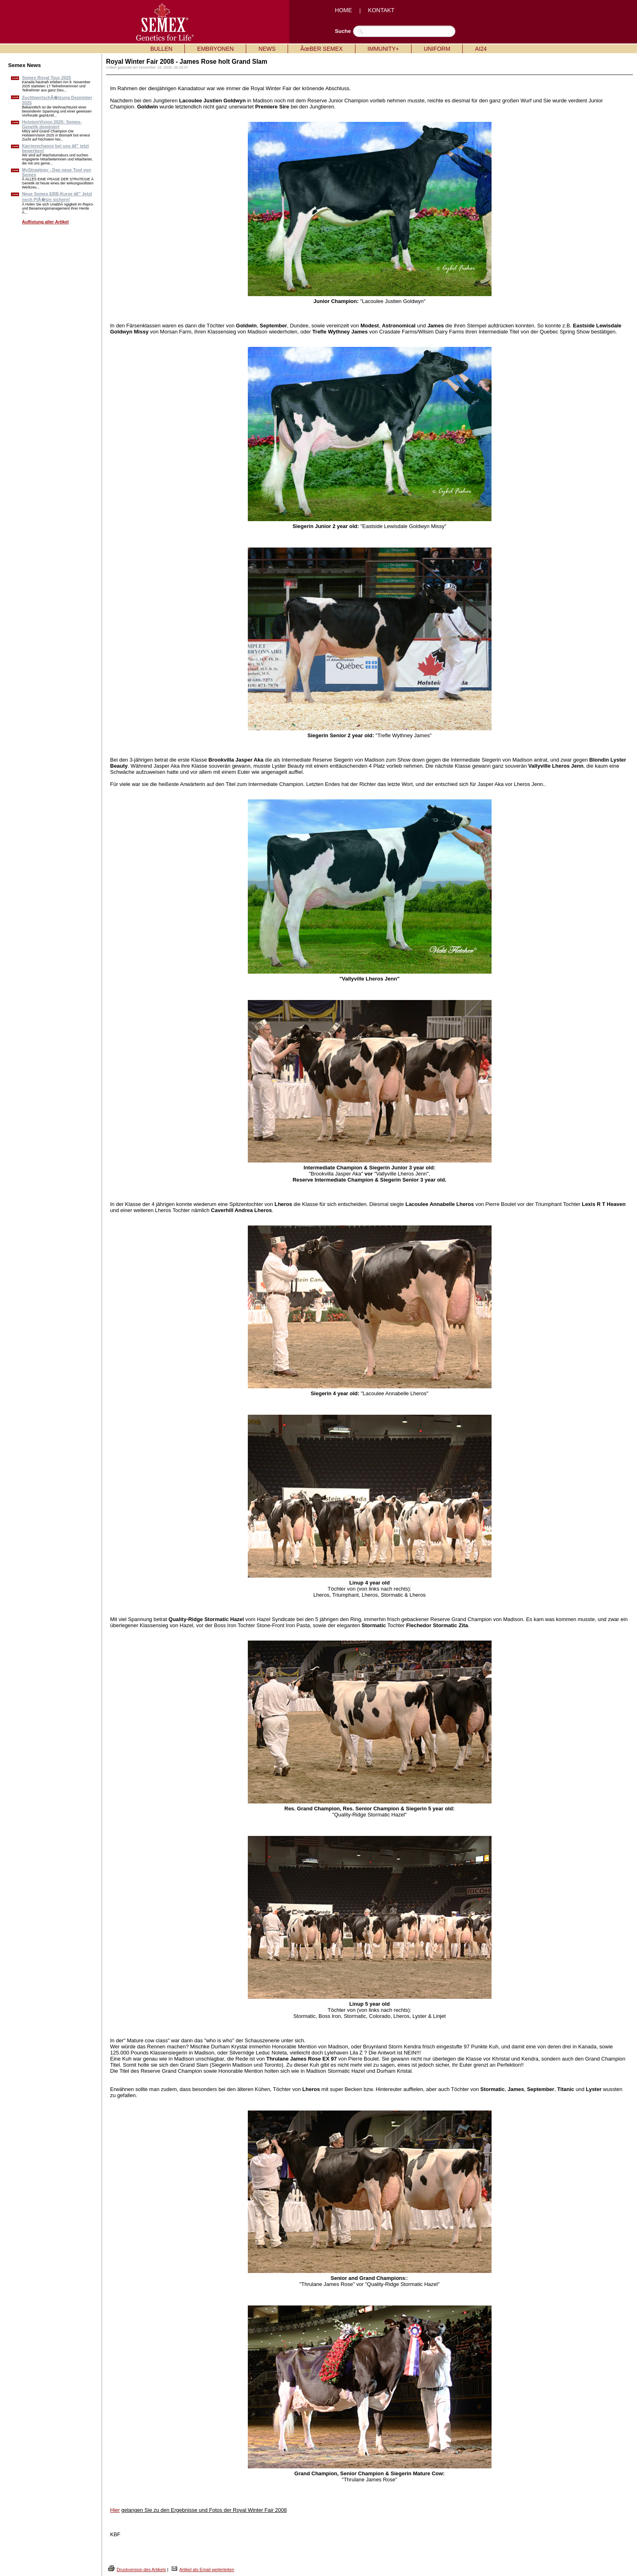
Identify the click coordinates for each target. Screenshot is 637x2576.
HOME (343, 10)
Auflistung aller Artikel (45, 221)
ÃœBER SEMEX (321, 48)
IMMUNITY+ (383, 48)
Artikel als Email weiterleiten (206, 2569)
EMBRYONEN (215, 48)
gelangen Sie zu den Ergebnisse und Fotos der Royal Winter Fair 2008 (204, 2510)
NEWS (266, 48)
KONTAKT (381, 10)
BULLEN (161, 48)
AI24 (481, 48)
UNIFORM (437, 48)
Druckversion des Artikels (141, 2569)
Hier (115, 2510)
